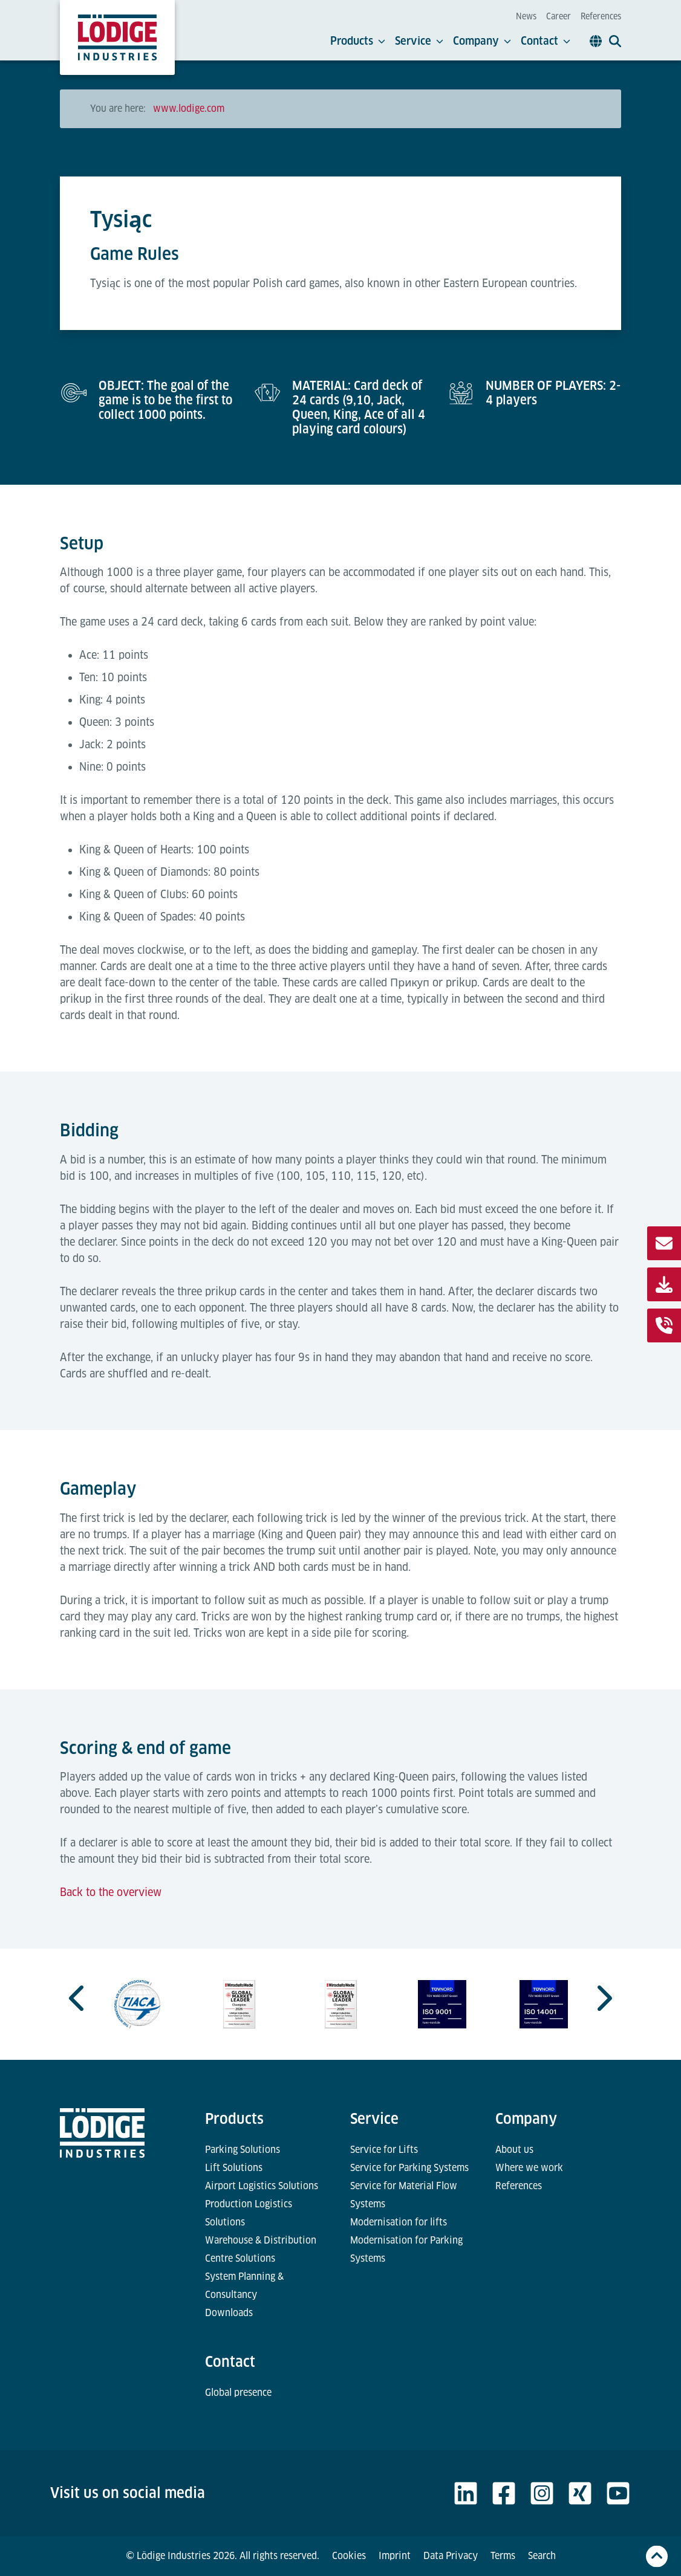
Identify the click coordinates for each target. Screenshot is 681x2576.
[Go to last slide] (78, 1998)
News (526, 16)
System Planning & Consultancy (244, 2285)
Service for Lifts (384, 2149)
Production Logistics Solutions (248, 2213)
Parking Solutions (242, 2149)
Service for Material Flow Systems (403, 2195)
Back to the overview (110, 1892)
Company (482, 41)
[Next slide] (603, 1998)
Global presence (238, 2392)
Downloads (229, 2313)
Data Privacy (450, 2555)
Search (542, 2555)
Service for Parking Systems (409, 2167)
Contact (545, 41)
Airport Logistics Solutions (261, 2186)
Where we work (529, 2167)
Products (357, 41)
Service (419, 41)
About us (514, 2149)
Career (558, 16)
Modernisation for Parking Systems (406, 2249)
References (601, 16)
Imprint (395, 2555)
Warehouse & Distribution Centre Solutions (260, 2249)
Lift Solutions (233, 2167)
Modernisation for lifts (398, 2222)
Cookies (349, 2555)
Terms (502, 2555)
